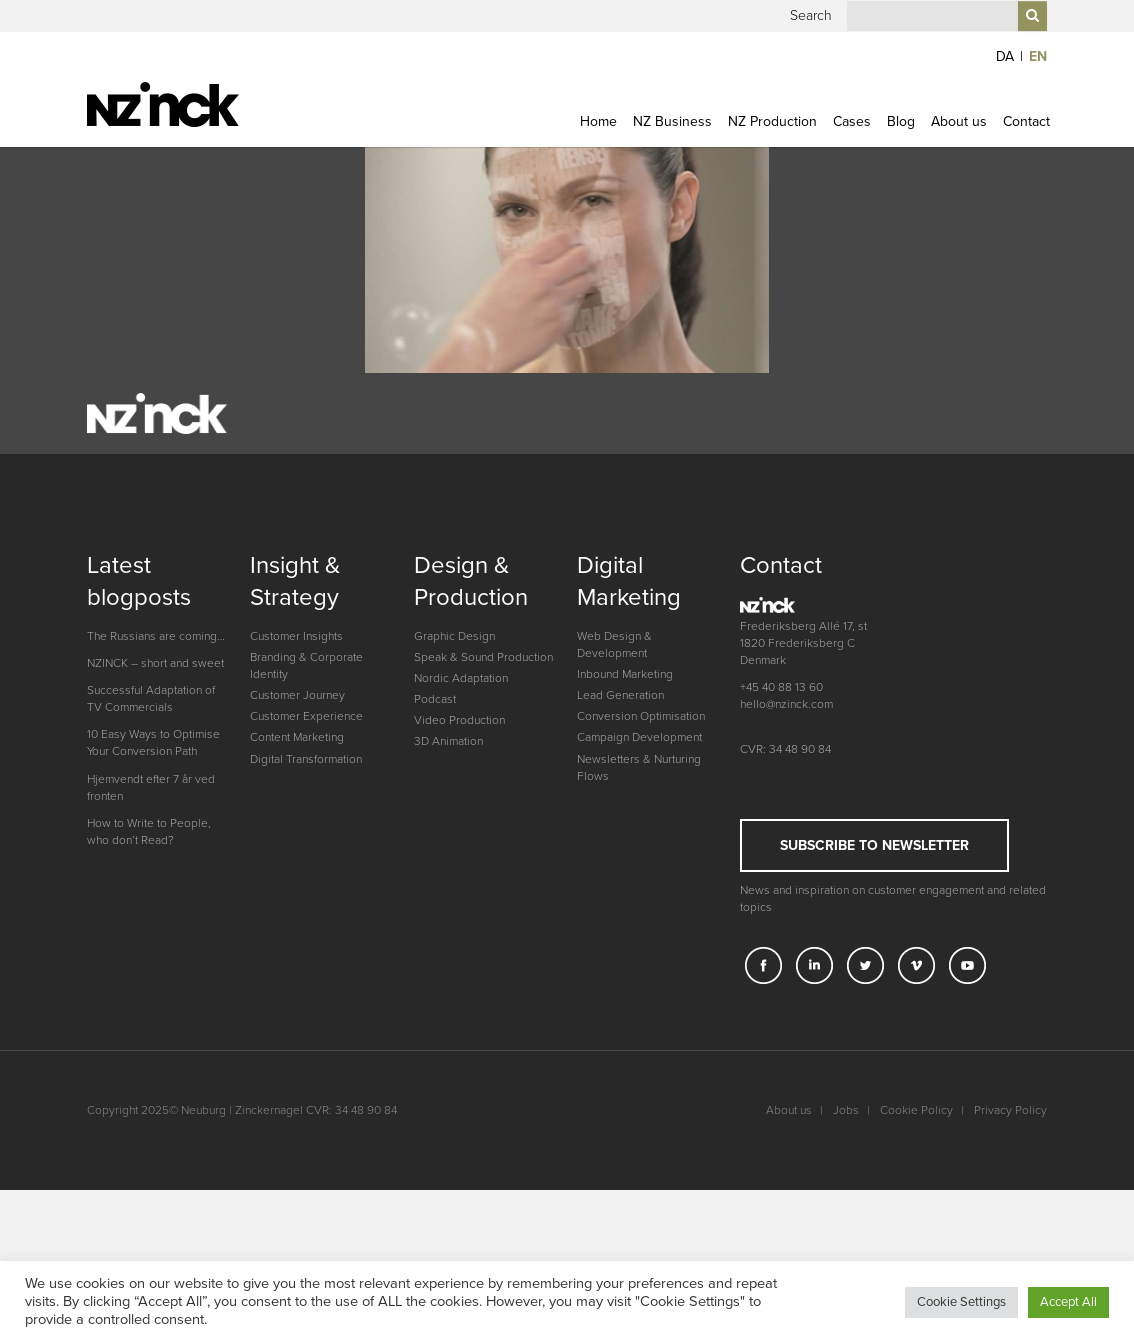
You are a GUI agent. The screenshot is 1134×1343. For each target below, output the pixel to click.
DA (1005, 84)
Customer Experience (306, 891)
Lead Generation (620, 869)
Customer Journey (297, 869)
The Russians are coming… (156, 810)
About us (959, 149)
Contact (1026, 149)
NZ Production (772, 149)
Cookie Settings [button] (961, 1302)
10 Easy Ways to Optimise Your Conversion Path (153, 917)
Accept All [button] (1068, 1302)
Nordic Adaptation (461, 852)
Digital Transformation (306, 933)
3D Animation (448, 916)
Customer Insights (296, 810)
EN (1038, 84)
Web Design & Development (614, 818)
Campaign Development (639, 912)
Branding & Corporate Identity (306, 839)
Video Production (459, 895)
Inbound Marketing (625, 848)
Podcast (435, 873)
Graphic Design (454, 810)
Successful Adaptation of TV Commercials (151, 872)
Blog (901, 149)
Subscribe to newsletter (874, 1019)
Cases (852, 149)
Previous (60, 284)
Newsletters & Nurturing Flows (639, 941)
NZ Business (672, 149)
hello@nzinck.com (786, 879)
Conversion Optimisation (641, 891)
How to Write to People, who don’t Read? (149, 1005)
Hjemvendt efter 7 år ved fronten (151, 961)
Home (598, 149)
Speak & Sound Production (483, 831)
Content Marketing (297, 912)
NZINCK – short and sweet (155, 837)
